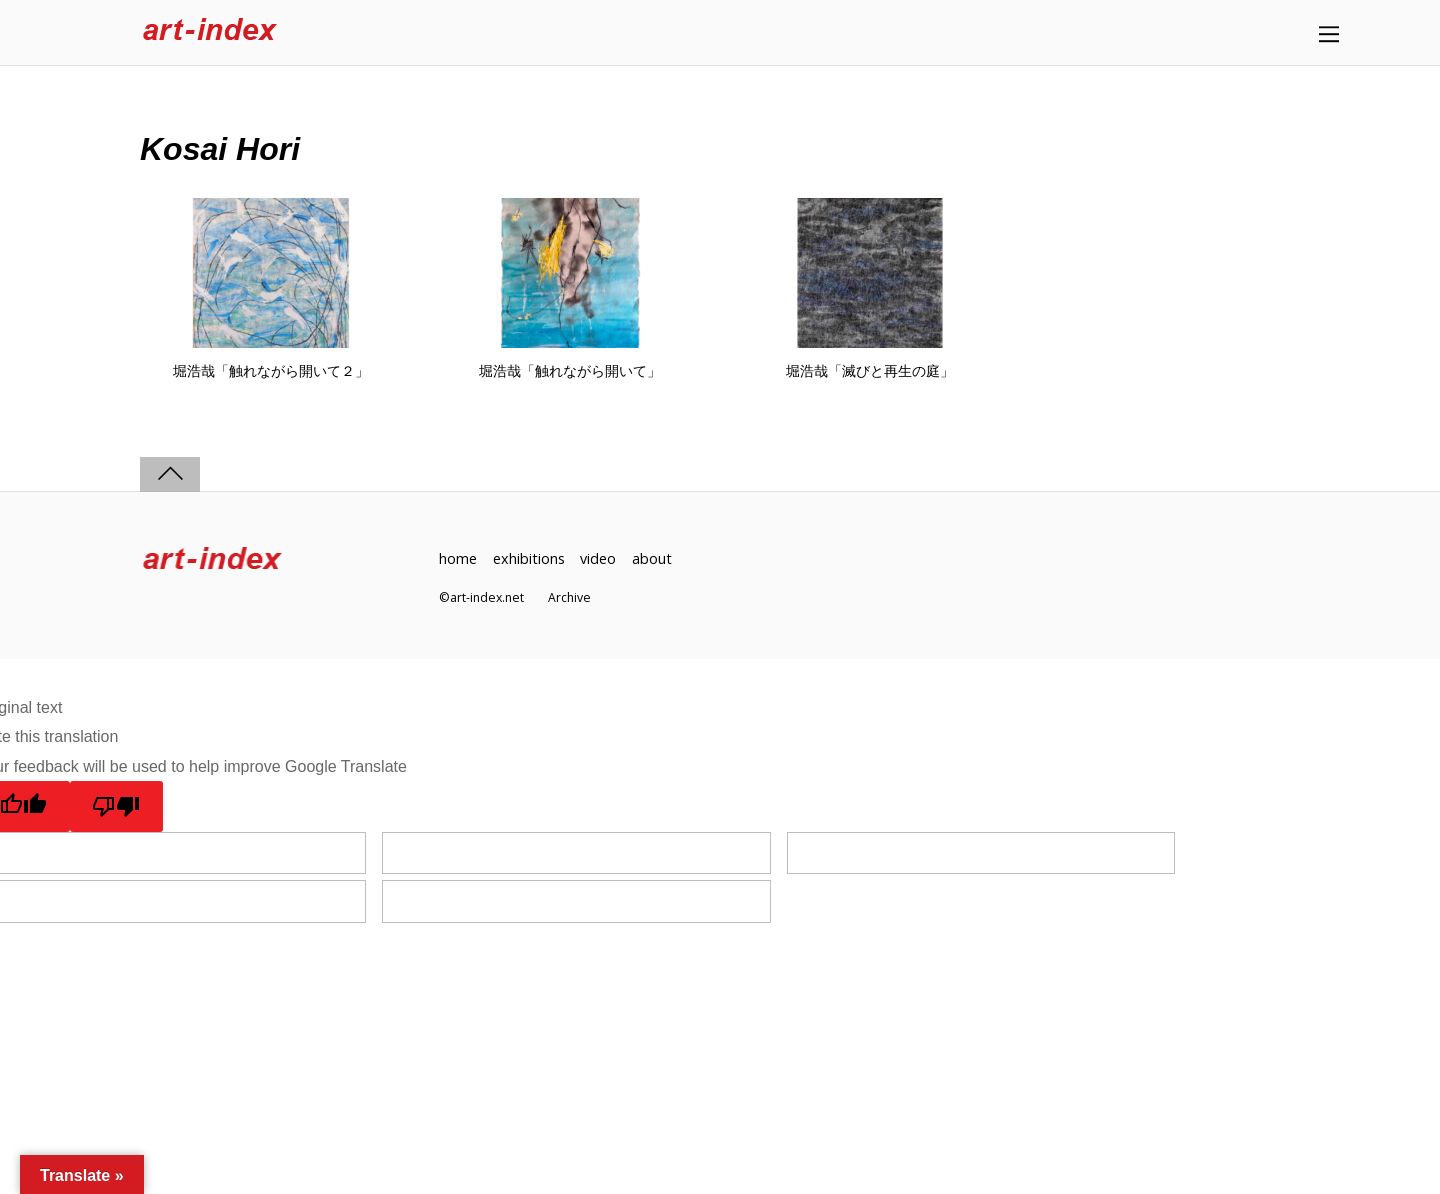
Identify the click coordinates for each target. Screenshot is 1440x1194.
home (458, 558)
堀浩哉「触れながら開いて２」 (271, 371)
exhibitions (529, 558)
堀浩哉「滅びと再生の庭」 (870, 371)
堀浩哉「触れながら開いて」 (570, 371)
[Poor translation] (116, 806)
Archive (569, 597)
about (652, 558)
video (598, 558)
